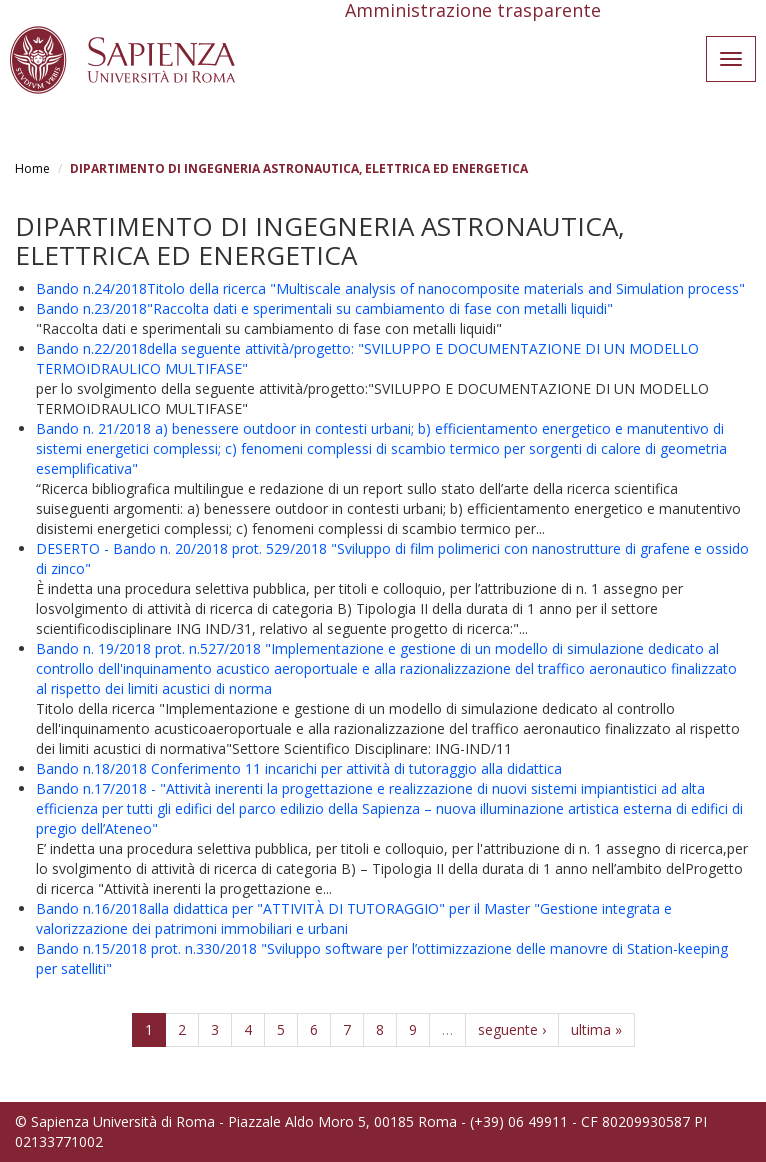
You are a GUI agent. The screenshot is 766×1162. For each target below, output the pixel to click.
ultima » (596, 1029)
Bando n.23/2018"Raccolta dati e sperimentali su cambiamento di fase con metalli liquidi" (324, 308)
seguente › (512, 1029)
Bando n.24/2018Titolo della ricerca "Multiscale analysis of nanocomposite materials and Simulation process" (390, 288)
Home (32, 168)
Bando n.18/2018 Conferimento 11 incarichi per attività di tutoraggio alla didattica (299, 768)
